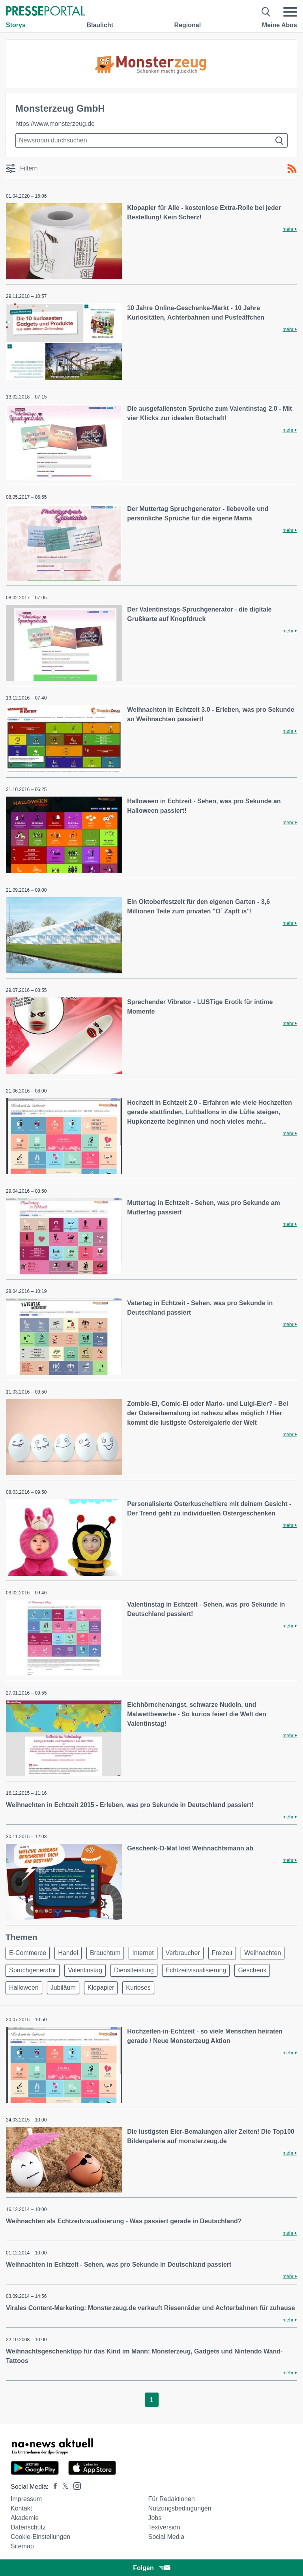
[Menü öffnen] (290, 11)
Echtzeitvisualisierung (196, 1970)
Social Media (166, 2536)
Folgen (151, 2568)
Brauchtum (105, 1952)
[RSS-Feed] (292, 169)
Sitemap (22, 2546)
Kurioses (138, 1987)
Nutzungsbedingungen (179, 2508)
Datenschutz (28, 2527)
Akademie (25, 2517)
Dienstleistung (134, 1970)
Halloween (24, 1987)
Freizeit (222, 1952)
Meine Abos (279, 25)
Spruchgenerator (32, 1970)
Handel (68, 1952)
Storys (16, 25)
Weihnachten (262, 1952)
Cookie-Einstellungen (40, 2536)
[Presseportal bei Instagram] (75, 2485)
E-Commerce (27, 1952)
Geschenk (252, 1970)
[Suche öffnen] (266, 11)
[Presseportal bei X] (63, 2486)
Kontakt (21, 2508)
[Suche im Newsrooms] (151, 140)
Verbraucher (183, 1952)
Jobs (154, 2517)
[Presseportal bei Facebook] (53, 2486)
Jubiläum (63, 1987)
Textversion (164, 2527)
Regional (187, 25)
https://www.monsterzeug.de (55, 123)
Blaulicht (99, 25)
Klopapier (101, 1987)
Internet (142, 1952)
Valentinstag (85, 1970)
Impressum (26, 2499)
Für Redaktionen (171, 2499)
